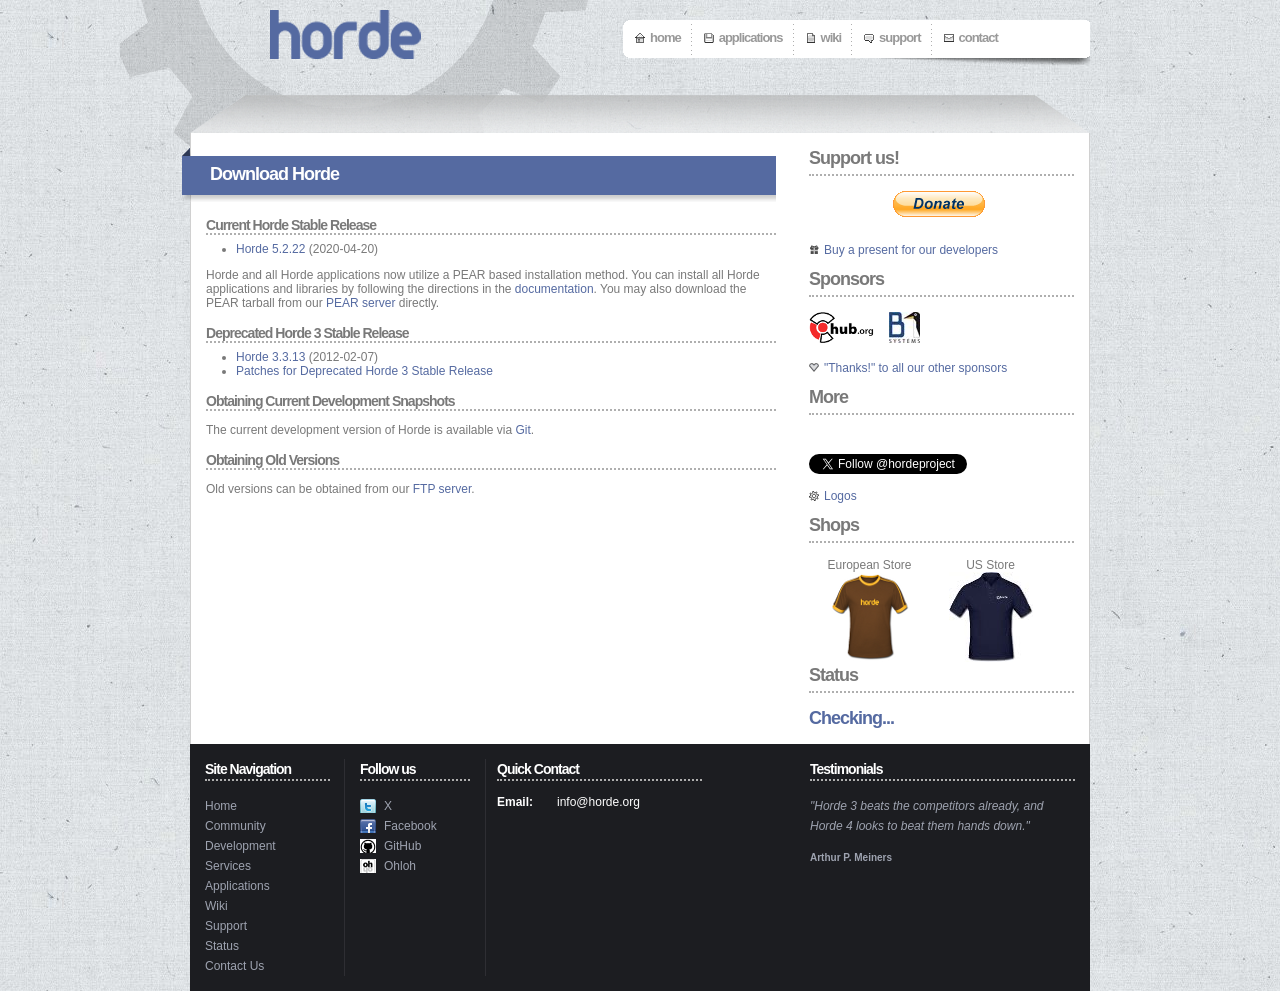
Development (240, 846)
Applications (751, 37)
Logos (840, 496)
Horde (315, 174)
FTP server (442, 489)
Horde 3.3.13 (270, 357)
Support (899, 37)
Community (235, 826)
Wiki (831, 37)
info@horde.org (598, 802)
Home (665, 37)
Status (222, 946)
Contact (978, 37)
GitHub (402, 846)
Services (228, 866)
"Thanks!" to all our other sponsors (915, 368)
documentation (554, 289)
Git (523, 430)
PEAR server (360, 303)
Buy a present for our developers (911, 250)
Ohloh (400, 866)
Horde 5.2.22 (270, 249)
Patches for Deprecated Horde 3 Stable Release (364, 371)
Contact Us (234, 966)
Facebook (410, 826)
